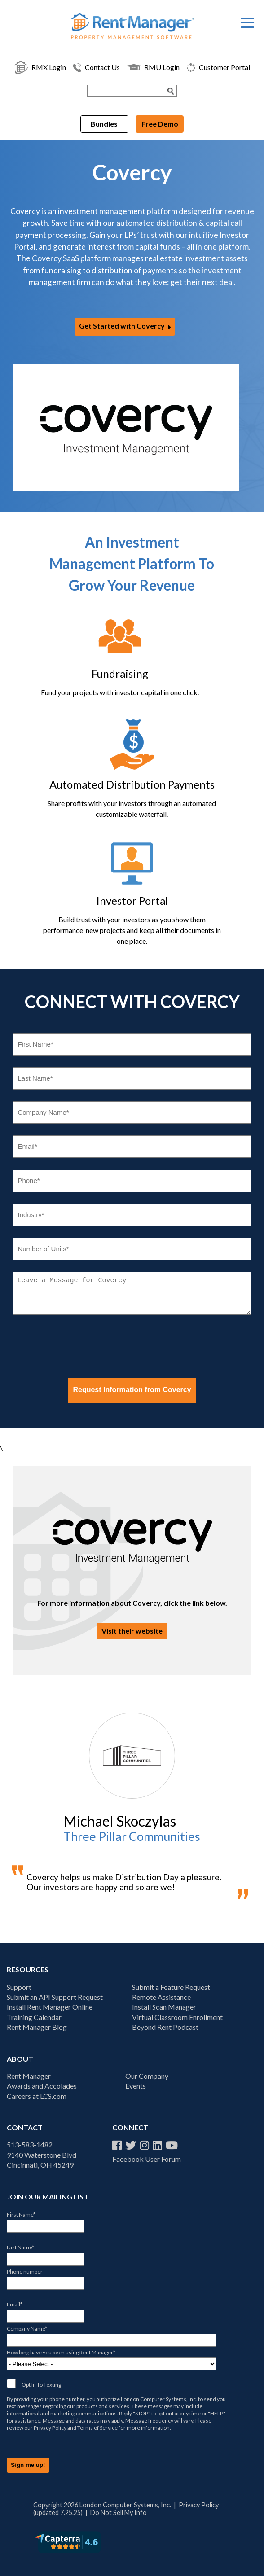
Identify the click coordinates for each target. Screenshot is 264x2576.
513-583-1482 (30, 2144)
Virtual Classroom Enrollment (177, 2017)
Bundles (104, 123)
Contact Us (96, 67)
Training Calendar (34, 2017)
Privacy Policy (50, 2427)
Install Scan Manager (164, 2006)
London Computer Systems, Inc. (159, 2399)
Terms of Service (97, 2427)
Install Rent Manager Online (49, 2006)
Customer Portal (218, 67)
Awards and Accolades (42, 2085)
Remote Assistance (161, 1997)
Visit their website (132, 1630)
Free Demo (159, 123)
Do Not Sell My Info (118, 2512)
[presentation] (81, 1345)
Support (19, 1987)
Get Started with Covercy (122, 326)
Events (135, 2085)
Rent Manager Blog (37, 2027)
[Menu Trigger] (247, 22)
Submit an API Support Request (55, 1997)
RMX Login (40, 67)
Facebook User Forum (146, 2159)
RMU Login (153, 67)
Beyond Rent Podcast (165, 2027)
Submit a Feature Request (171, 1987)
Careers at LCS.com (36, 2096)
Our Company (146, 2076)
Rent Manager (29, 2076)
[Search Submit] (171, 91)
